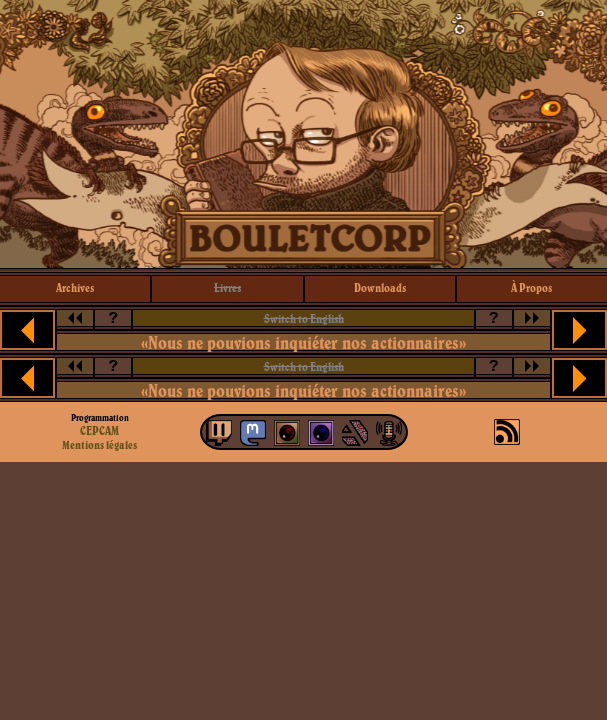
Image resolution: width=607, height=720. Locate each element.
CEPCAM (99, 430)
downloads (380, 287)
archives (75, 287)
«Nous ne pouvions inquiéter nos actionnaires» (303, 342)
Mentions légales (99, 445)
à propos (531, 287)
